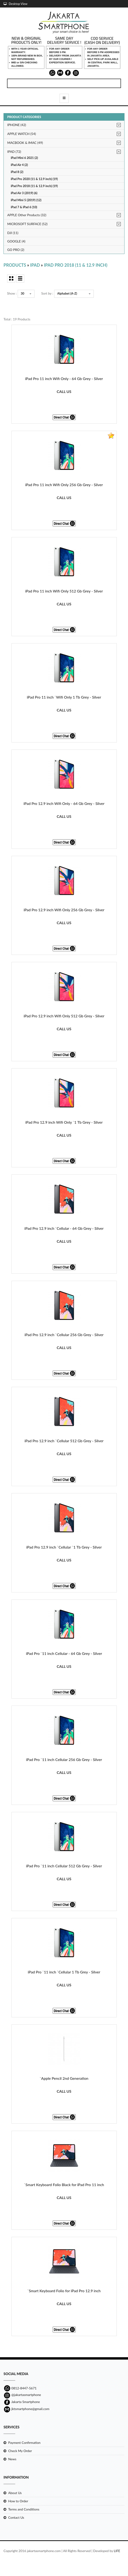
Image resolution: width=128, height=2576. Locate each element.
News (12, 2459)
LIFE (117, 2551)
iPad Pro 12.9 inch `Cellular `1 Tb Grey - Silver (64, 1547)
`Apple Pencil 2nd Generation (64, 2078)
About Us (15, 2493)
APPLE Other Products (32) (26, 215)
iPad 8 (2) (17, 172)
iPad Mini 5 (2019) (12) (26, 200)
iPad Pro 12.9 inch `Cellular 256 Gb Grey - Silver (64, 1334)
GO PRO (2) (15, 249)
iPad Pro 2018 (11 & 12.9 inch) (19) (34, 186)
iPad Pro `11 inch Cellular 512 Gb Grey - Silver (64, 1866)
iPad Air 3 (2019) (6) (24, 193)
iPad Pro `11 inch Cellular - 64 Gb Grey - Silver (64, 1653)
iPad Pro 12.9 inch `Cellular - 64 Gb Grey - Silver (63, 1228)
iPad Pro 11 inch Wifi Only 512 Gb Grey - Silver (64, 591)
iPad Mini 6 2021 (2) (24, 158)
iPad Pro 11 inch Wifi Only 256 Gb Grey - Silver (64, 484)
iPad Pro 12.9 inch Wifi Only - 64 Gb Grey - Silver (64, 803)
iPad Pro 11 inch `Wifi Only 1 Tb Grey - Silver (64, 697)
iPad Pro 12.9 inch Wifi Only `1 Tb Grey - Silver (63, 1122)
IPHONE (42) (16, 125)
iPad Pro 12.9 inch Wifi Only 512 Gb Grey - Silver (64, 1016)
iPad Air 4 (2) (19, 165)
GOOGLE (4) (16, 241)
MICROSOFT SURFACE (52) (27, 224)
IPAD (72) (14, 151)
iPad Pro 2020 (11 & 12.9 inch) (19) (34, 179)
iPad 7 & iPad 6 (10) (24, 207)
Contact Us (16, 2517)
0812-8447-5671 (20, 2388)
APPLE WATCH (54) (21, 133)
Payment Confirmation (24, 2443)
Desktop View (15, 4)
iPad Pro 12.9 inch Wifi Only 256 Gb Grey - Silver (64, 909)
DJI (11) (12, 233)
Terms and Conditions (23, 2509)
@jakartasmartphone (22, 2395)
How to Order (18, 2501)
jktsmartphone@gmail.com (26, 2409)
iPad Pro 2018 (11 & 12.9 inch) (75, 265)
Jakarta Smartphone (22, 2402)
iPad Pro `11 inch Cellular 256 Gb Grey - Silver (64, 1759)
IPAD (35, 265)
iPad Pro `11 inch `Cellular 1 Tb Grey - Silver (64, 1972)
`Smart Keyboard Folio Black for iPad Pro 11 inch (64, 2184)
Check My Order (20, 2451)
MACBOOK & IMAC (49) (25, 142)
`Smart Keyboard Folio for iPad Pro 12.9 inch (64, 2290)
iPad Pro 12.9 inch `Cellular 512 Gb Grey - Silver (64, 1440)
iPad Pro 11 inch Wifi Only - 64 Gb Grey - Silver (64, 378)
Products (15, 265)
